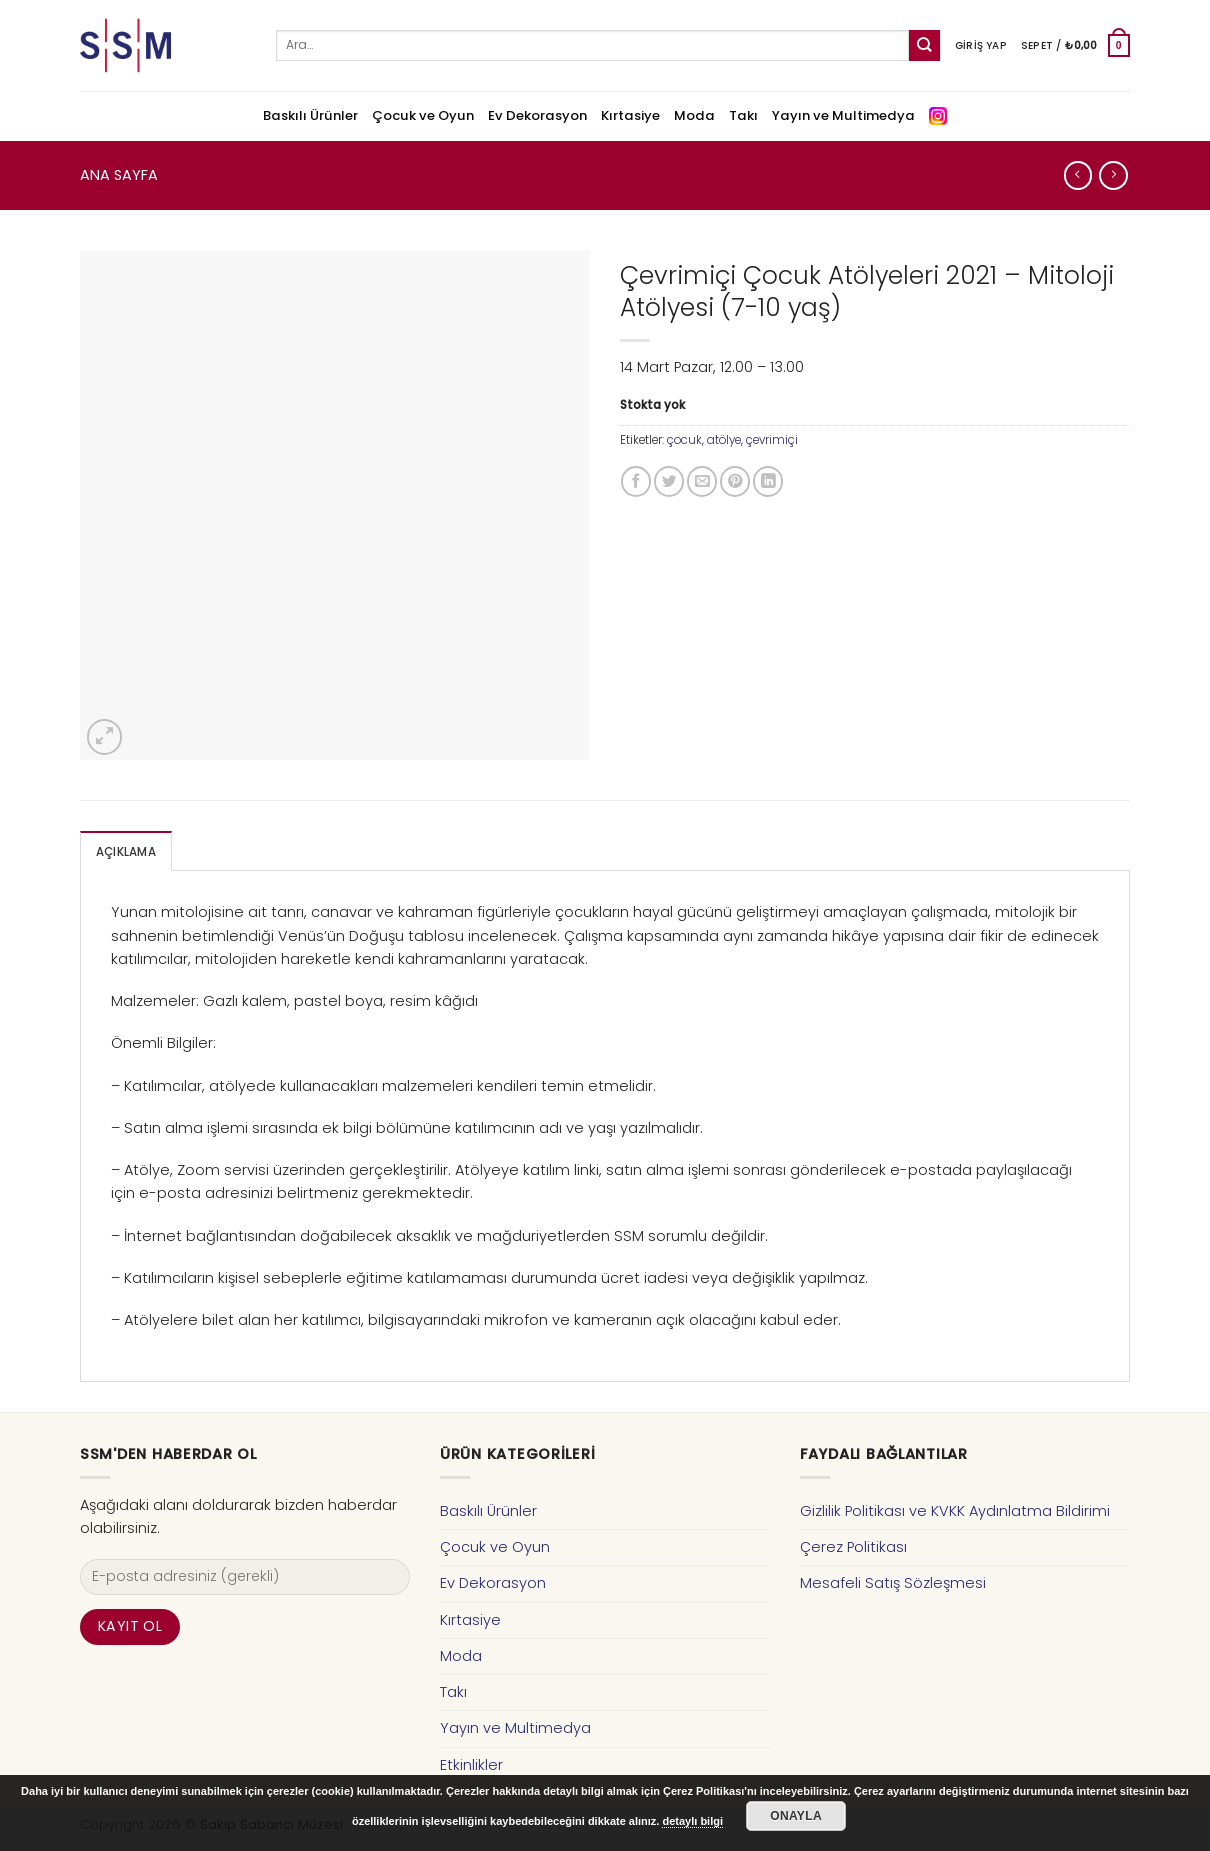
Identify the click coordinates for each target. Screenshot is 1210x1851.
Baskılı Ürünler (310, 115)
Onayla (796, 1816)
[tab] (126, 851)
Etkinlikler (471, 1765)
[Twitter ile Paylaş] (669, 481)
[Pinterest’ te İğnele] (735, 481)
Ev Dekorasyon (537, 115)
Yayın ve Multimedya (843, 115)
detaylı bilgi (692, 1821)
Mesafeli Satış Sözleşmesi (893, 1583)
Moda (694, 115)
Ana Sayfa (119, 175)
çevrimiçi (772, 440)
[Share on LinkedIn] (768, 481)
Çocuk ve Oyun (423, 115)
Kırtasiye (630, 115)
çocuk (684, 440)
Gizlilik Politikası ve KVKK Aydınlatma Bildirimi (955, 1511)
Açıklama (126, 852)
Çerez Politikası (853, 1547)
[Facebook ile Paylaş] (636, 481)
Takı (743, 115)
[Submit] (924, 45)
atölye (724, 440)
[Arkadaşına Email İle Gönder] (702, 481)
